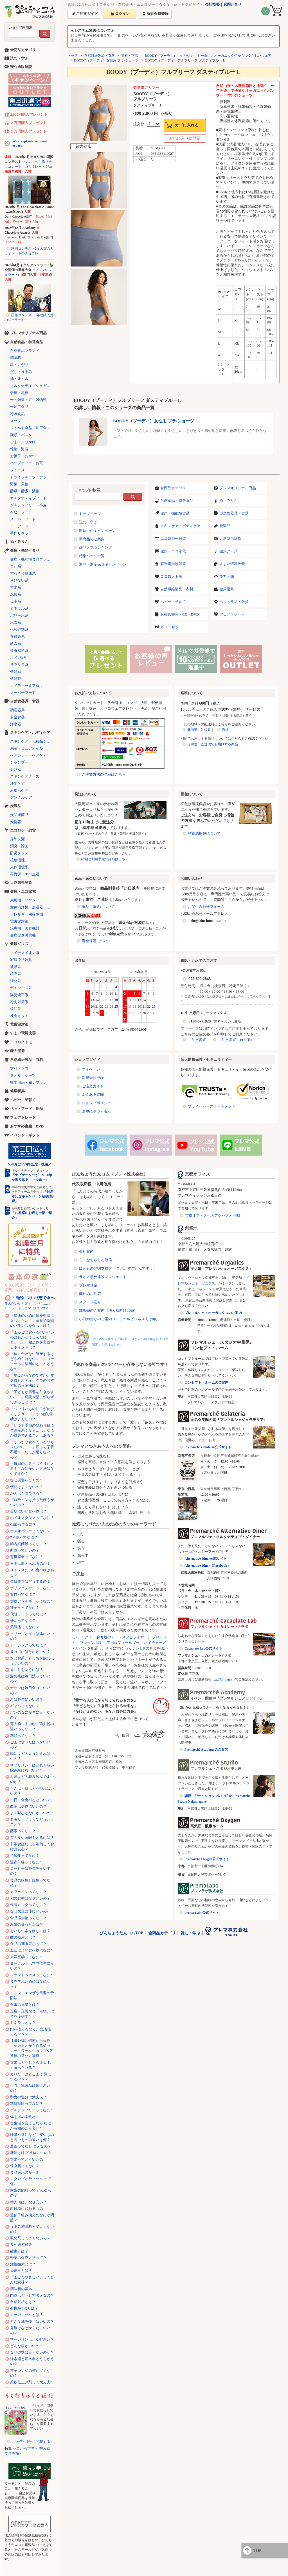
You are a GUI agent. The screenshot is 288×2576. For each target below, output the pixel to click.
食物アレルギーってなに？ (32, 1601)
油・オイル (19, 379)
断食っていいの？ (24, 1550)
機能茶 (15, 679)
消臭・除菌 (19, 846)
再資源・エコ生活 (24, 874)
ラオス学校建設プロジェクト (103, 1277)
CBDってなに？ (23, 1524)
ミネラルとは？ (23, 2023)
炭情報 (15, 822)
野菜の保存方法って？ (28, 2258)
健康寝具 (226, 589)
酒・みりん (228, 500)
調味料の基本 (21, 2289)
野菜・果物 (19, 484)
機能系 (15, 671)
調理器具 (17, 710)
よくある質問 (93, 1094)
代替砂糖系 (19, 629)
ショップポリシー (96, 1103)
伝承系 (15, 601)
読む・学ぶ (88, 522)
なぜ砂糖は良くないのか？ (32, 2352)
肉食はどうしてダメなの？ (32, 2295)
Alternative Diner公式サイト (205, 1559)
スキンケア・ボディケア (180, 526)
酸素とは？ (19, 2251)
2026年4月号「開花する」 (33, 2442)
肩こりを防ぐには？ (26, 1670)
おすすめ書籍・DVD (27, 1126)
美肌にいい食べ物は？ (28, 1511)
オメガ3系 (18, 657)
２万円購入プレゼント (28, 123)
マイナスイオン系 (24, 953)
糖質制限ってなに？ (26, 2103)
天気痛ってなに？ (24, 1627)
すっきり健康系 (23, 573)
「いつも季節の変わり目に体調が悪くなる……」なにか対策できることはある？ (32, 1430)
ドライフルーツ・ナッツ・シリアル (32, 477)
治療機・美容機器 (24, 928)
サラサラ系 (19, 664)
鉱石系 (15, 974)
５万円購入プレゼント (28, 131)
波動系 (15, 967)
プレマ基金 (88, 1285)
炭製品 (224, 526)
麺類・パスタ (21, 435)
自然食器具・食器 (234, 513)
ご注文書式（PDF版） (236, 1040)
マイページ (91, 1069)
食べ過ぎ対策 (21, 2244)
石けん (15, 769)
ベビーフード (21, 512)
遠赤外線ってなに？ (26, 1862)
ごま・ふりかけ (23, 442)
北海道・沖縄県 (199, 730)
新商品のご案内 (92, 539)
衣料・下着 (129, 56)
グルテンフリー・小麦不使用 (32, 505)
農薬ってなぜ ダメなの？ (30, 2146)
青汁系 (15, 566)
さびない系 (19, 580)
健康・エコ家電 (173, 551)
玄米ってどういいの (26, 2159)
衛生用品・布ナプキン (28, 1082)
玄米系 (15, 587)
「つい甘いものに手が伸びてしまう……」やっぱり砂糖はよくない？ (32, 1414)
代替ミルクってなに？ (28, 1905)
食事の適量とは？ (24, 2005)
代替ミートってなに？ (28, 1614)
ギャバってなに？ (24, 1706)
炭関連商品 (19, 815)
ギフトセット (171, 627)
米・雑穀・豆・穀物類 (28, 400)
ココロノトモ (171, 576)
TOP (257, 2550)
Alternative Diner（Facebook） (207, 1566)
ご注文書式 (197, 1040)
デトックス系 (21, 988)
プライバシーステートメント (211, 1106)
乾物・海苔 (19, 449)
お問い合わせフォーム (206, 907)
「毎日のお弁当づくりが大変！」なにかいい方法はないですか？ (32, 1468)
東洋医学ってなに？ (26, 1957)
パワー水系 (19, 615)
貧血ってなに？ (23, 1594)
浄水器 (15, 724)
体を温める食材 (23, 2117)
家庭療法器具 (21, 960)
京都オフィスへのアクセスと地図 (212, 1215)
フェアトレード (232, 614)
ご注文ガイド (93, 1086)
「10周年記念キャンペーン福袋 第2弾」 (33, 1196)
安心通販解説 (21, 67)
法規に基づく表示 (96, 1111)
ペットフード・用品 (26, 1108)
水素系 (15, 622)
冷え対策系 (19, 1002)
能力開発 (226, 576)
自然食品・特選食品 (176, 500)
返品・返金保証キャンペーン (103, 564)
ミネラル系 (19, 608)
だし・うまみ (21, 372)
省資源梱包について (204, 833)
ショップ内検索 (20, 27)
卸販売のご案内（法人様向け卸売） (108, 1310)
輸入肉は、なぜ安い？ (28, 2202)
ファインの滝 (91, 1643)
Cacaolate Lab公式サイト (203, 1648)
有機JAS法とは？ (24, 2308)
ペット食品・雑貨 (234, 602)
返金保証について (96, 941)
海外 (225, 730)
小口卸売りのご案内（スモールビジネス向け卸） (119, 1319)
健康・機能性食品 (175, 513)
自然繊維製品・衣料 (99, 56)
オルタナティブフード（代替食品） (32, 498)
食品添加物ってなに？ (28, 1918)
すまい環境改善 (232, 564)
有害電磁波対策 (173, 564)
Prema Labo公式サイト (201, 1913)
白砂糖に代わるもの (26, 2208)
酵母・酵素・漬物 (24, 491)
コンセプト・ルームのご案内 (206, 1382)
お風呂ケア (19, 790)
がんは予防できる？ (26, 1493)
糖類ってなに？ (23, 1736)
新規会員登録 (93, 1078)
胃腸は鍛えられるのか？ (30, 1563)
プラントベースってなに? (31, 1975)
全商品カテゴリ (173, 488)
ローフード (19, 526)
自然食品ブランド (24, 351)
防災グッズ (19, 853)
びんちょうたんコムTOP (121, 1933)
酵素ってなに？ (23, 1831)
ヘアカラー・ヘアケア (28, 755)
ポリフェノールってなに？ (32, 1588)
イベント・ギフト (24, 1135)
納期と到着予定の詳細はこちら (105, 859)
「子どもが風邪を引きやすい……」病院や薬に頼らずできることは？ (32, 1397)
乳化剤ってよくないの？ (30, 2238)
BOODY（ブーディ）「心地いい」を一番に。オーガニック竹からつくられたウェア (208, 56)
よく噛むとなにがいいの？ (32, 1813)
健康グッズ (228, 551)
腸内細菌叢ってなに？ (28, 1544)
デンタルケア (21, 797)
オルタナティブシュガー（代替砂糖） (32, 386)
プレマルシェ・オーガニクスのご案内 (213, 1313)
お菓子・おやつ (23, 456)
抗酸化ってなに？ (24, 1855)
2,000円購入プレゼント (29, 114)
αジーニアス (82, 1637)
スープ (15, 421)
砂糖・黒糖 (19, 393)
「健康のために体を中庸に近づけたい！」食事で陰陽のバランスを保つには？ (32, 1320)
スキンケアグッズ (24, 776)
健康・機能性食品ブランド (32, 559)
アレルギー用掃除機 (26, 914)
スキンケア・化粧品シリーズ (32, 741)
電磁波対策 (19, 921)
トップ (73, 56)
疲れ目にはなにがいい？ (30, 1652)
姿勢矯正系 (19, 995)
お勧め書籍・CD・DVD (179, 614)
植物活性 (17, 860)
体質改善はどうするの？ (30, 1581)
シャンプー (19, 762)
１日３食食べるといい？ (30, 1800)
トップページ (90, 514)
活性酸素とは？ (23, 2264)
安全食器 (17, 717)
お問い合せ (232, 4)
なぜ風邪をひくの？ (26, 1480)
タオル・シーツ (23, 1075)
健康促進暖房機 (23, 935)
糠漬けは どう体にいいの (30, 2153)
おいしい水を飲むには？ (30, 1931)
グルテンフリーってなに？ (32, 2110)
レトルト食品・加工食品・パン (32, 428)
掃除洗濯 (17, 839)
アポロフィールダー (123, 1643)
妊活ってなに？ (23, 1620)
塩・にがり (19, 365)
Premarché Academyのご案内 (206, 1750)
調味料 (15, 358)
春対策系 (17, 636)
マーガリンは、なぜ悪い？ (32, 2339)
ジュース (17, 470)
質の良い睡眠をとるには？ (32, 1837)
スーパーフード (23, 519)
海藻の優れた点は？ (26, 1924)
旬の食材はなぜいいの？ (30, 1898)
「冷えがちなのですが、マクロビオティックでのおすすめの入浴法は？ (32, 1380)
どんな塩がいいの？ (26, 2346)
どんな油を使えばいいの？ (32, 2321)
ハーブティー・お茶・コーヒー (32, 463)
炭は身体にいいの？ (26, 1699)
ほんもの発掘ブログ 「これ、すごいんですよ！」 (119, 1268)
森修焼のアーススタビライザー (122, 1637)
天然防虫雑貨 (230, 538)
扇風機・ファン (23, 900)
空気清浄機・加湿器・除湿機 (32, 907)
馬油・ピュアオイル (26, 748)
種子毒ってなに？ (24, 1607)
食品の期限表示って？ (28, 1944)
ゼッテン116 (135, 1648)
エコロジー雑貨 (173, 538)
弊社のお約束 (90, 1294)
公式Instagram (225, 1679)
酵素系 (15, 643)
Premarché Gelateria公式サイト (207, 1447)
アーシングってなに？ (28, 1645)
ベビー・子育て (173, 602)
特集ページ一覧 (92, 556)
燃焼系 (15, 594)
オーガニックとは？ (26, 2315)
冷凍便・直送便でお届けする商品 (212, 744)
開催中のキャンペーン (97, 531)
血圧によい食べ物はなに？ (32, 1950)
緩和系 (15, 1009)
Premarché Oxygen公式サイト (206, 1859)
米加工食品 (19, 407)
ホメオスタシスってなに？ (32, 1518)
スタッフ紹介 (90, 1302)
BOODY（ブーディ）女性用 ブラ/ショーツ (106, 60)
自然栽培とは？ (23, 2302)
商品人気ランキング (95, 547)
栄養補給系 (19, 650)
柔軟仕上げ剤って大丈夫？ (32, 2382)
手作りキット (21, 533)
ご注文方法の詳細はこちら (104, 774)
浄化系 (15, 981)
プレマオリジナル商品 (237, 488)
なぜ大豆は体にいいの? (29, 1911)
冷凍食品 (17, 414)
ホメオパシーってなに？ (30, 1531)
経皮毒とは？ (21, 2270)
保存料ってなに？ (24, 2166)
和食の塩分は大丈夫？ (28, 2097)
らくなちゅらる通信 (95, 1260)
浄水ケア (17, 783)
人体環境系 (19, 867)
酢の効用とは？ (23, 1937)
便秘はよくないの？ (26, 1487)
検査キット (19, 1016)
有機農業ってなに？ (26, 1557)
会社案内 (86, 1251)
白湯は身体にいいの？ (28, 1806)
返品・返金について (98, 907)
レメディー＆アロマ (26, 686)
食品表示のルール (24, 2172)
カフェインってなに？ (28, 1892)
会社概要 (212, 4)
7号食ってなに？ (24, 1537)
